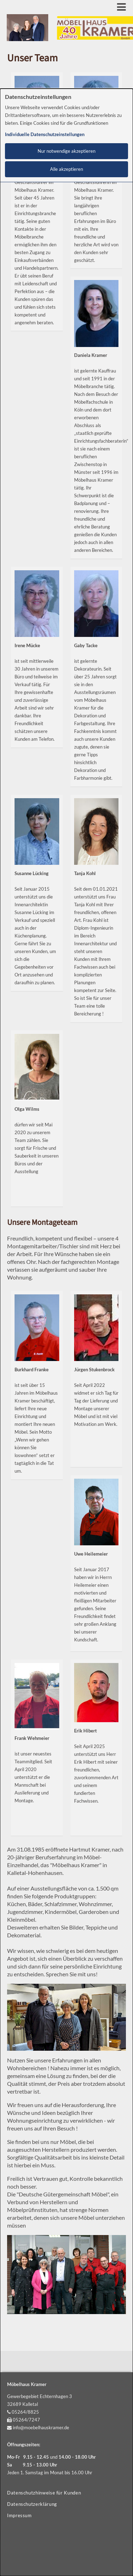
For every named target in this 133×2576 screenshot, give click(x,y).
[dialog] (66, 1332)
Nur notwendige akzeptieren (66, 151)
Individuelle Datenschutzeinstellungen (44, 134)
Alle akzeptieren (66, 169)
